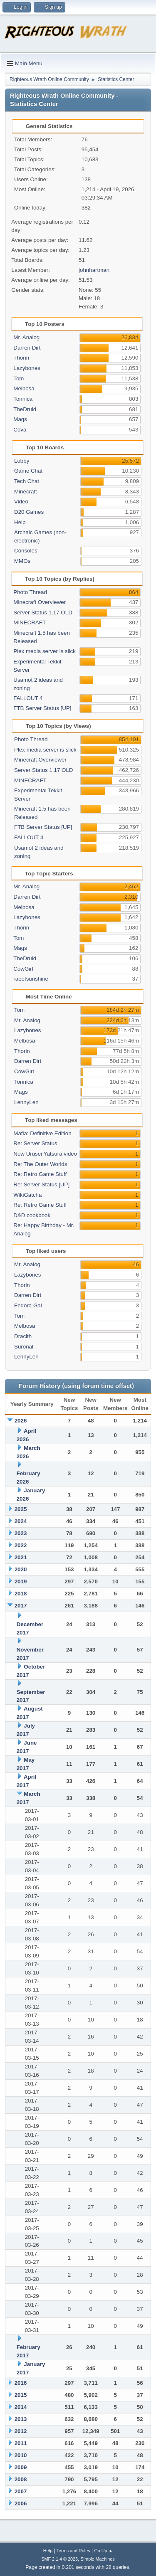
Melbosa (23, 388)
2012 (21, 2431)
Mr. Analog (26, 337)
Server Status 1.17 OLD (42, 612)
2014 (21, 2407)
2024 (21, 1521)
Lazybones (26, 368)
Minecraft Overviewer (39, 602)
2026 (21, 1420)
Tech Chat (26, 481)
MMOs (22, 561)
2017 (21, 1605)
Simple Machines (98, 2558)
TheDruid (24, 409)
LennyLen (26, 1102)
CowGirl (23, 969)
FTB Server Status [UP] (42, 708)
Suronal (23, 1346)
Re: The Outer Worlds (40, 1164)
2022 (21, 1545)
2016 (21, 2383)
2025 (21, 1509)
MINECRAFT (29, 622)
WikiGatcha (27, 1195)
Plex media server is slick (44, 651)
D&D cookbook (31, 1215)
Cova (19, 429)
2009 (21, 2467)
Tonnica (22, 399)
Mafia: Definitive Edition (42, 1133)
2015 (21, 2395)
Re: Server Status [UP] (41, 1184)
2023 (21, 1533)
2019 (21, 1581)
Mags (20, 419)
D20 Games (29, 512)
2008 (21, 2479)
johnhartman (94, 270)
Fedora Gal (28, 1305)
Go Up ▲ (103, 2550)
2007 (21, 2491)
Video (21, 501)
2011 (21, 2443)
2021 (21, 1557)
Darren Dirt (26, 348)
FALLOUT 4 (27, 698)
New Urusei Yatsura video (45, 1154)
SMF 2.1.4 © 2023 (59, 2558)
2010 (21, 2455)
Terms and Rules (73, 2550)
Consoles (25, 550)
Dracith (23, 1336)
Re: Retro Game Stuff (40, 1174)
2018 (21, 1593)
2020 (21, 1569)
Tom (18, 378)
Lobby (21, 461)
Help (19, 522)
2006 (21, 2503)
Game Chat (28, 471)
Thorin (21, 358)
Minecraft (25, 491)
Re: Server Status (35, 1143)
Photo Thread (30, 592)
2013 (21, 2419)
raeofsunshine (30, 979)
